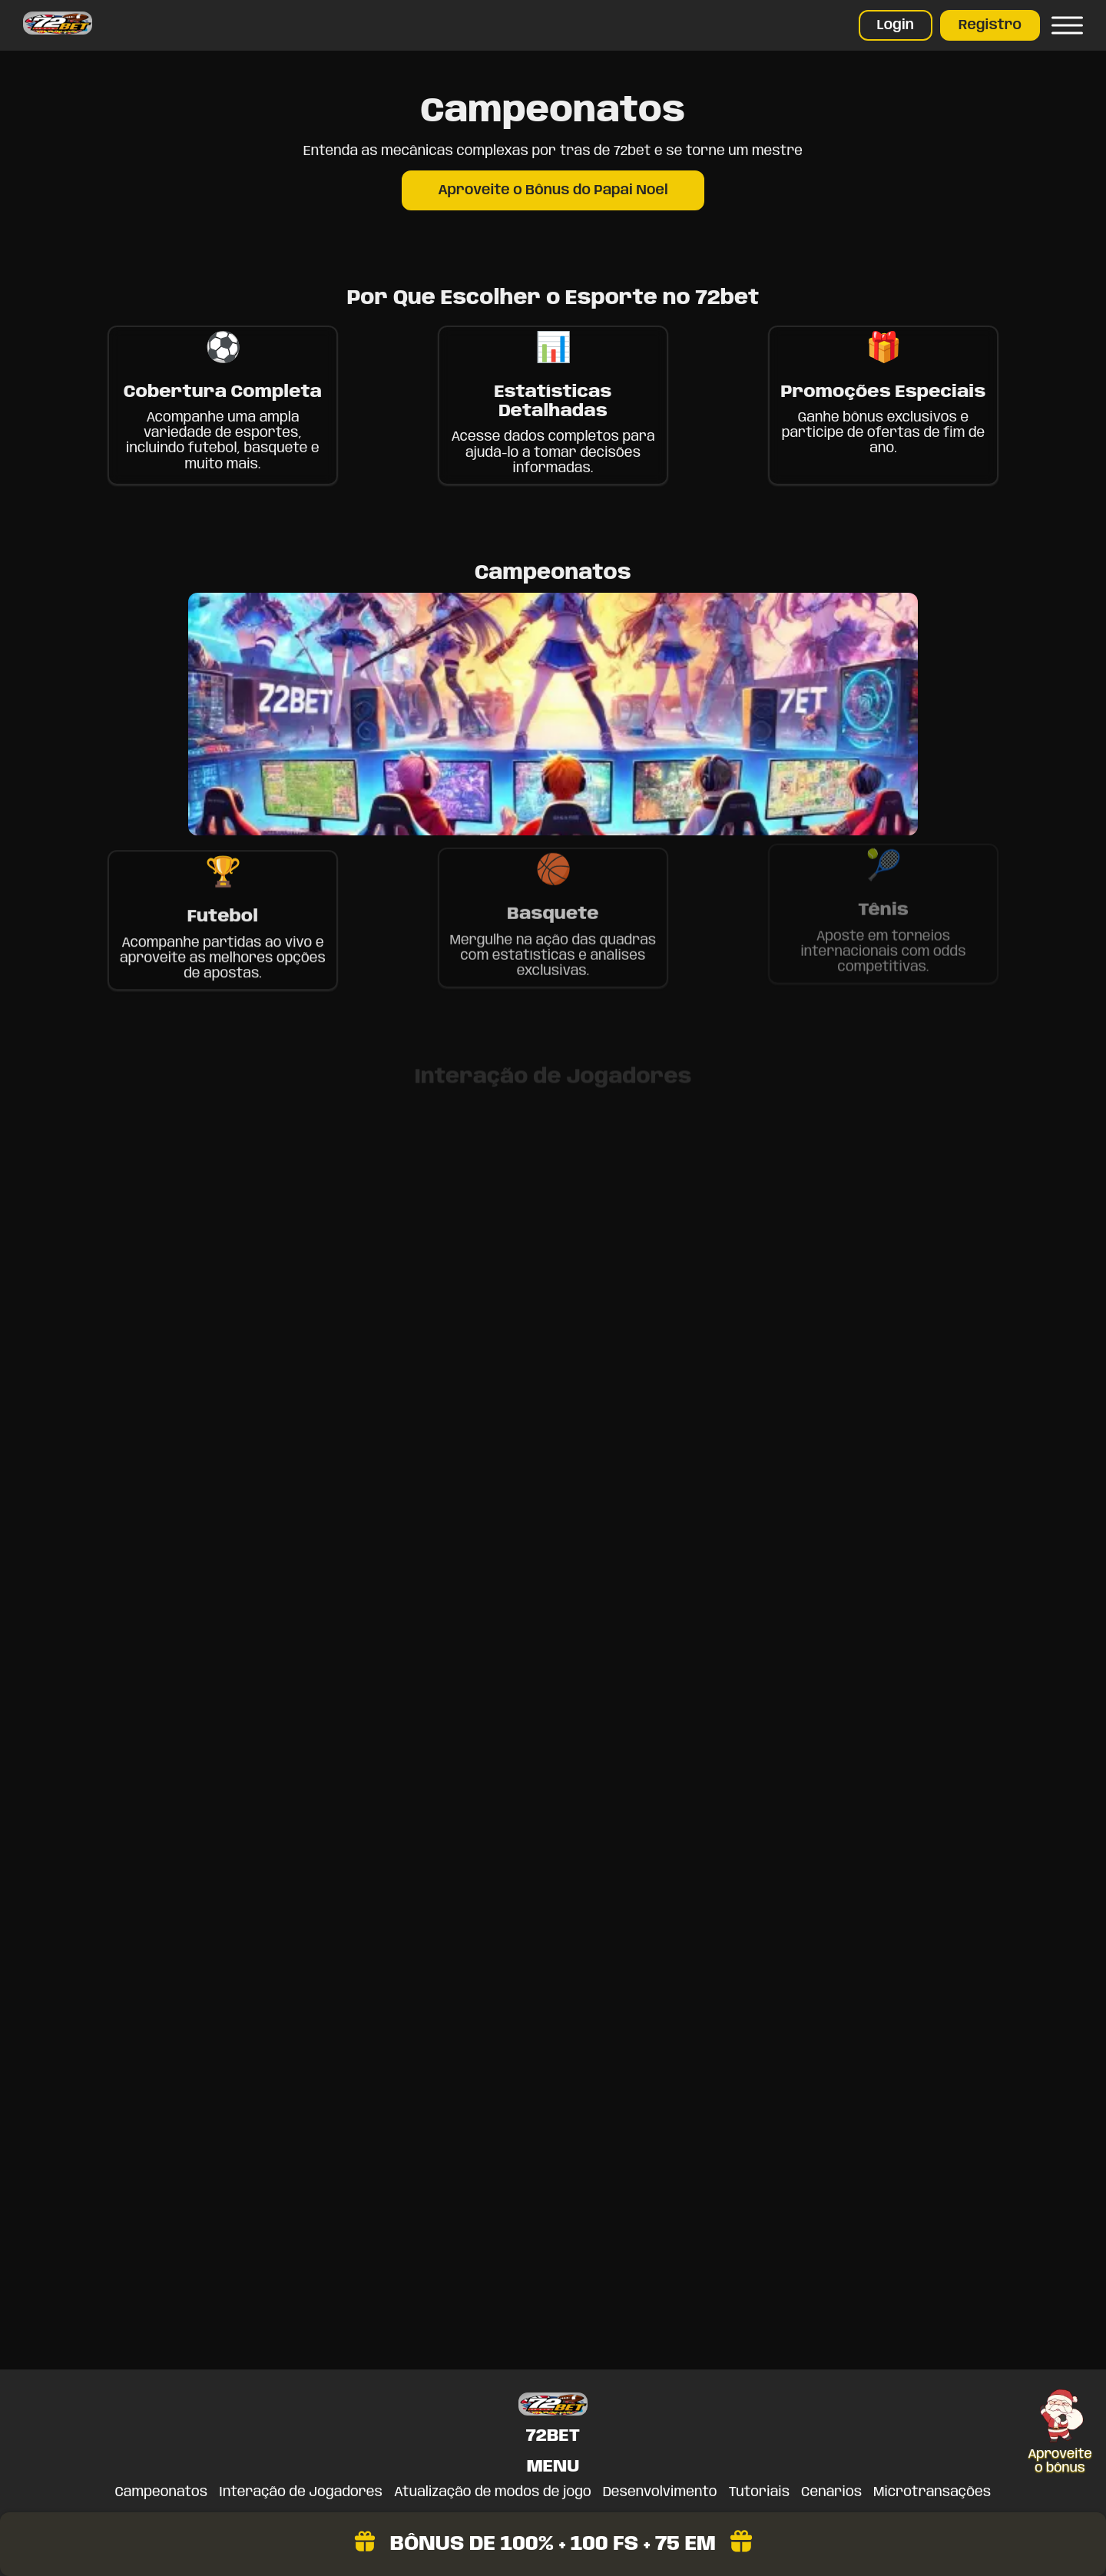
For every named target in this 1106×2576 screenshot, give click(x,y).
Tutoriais (759, 2492)
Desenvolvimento (660, 2492)
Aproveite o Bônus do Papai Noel (552, 190)
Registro (990, 25)
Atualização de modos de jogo (492, 2492)
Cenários (831, 2492)
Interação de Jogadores (300, 2492)
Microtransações (932, 2492)
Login (895, 25)
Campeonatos (161, 2492)
